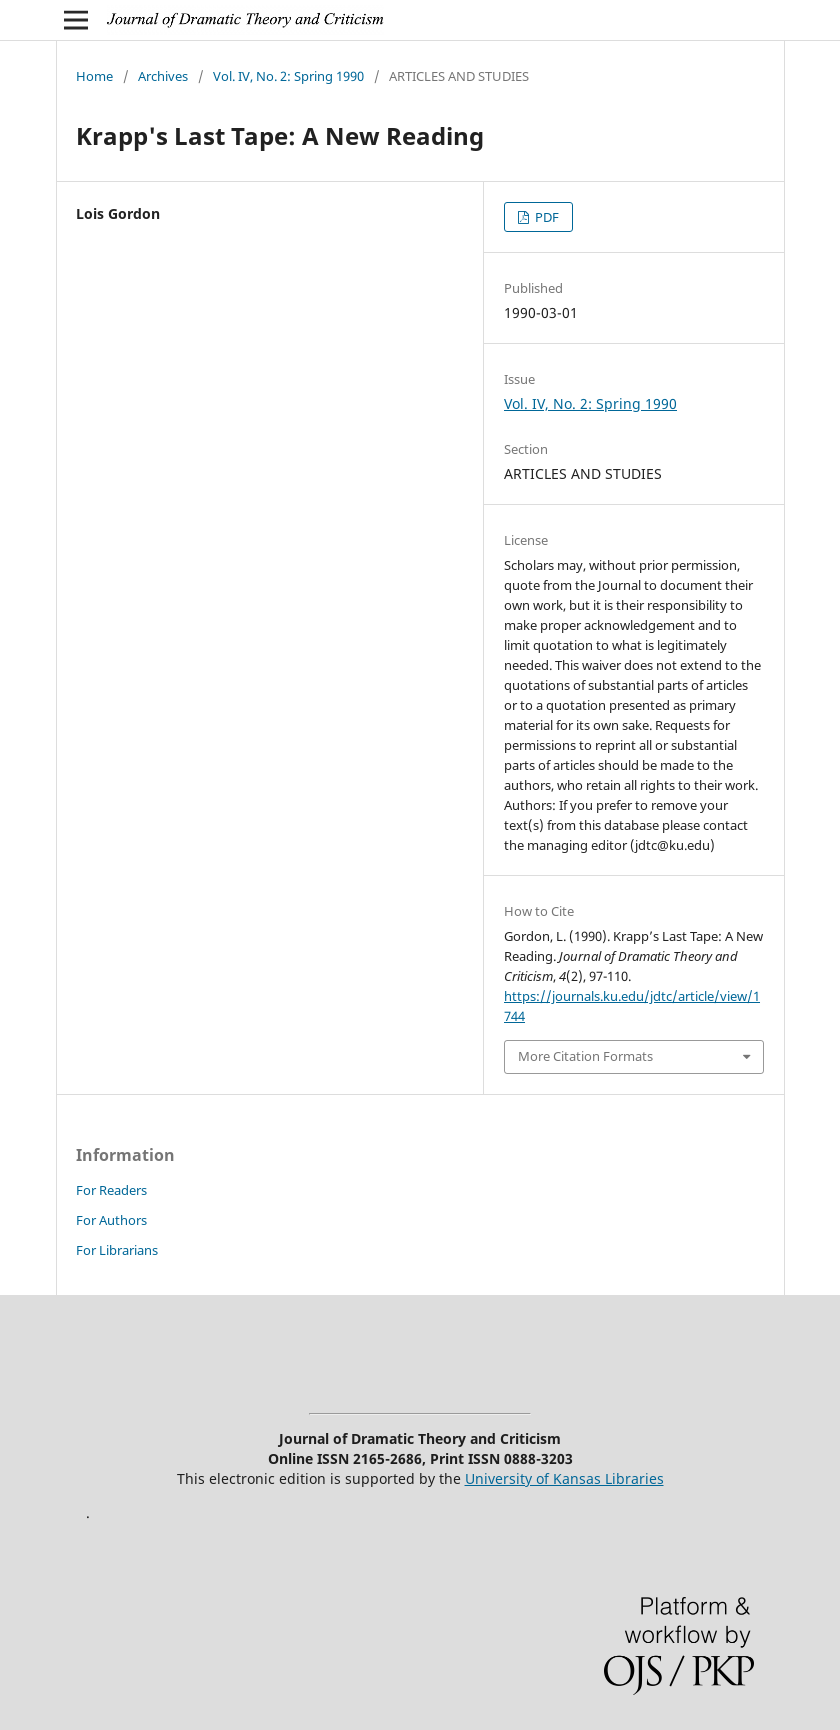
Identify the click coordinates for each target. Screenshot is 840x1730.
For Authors (111, 1220)
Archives (163, 76)
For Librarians (117, 1250)
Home (94, 76)
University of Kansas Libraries (564, 1478)
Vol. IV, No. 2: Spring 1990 (288, 76)
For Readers (111, 1190)
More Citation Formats (585, 1056)
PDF (545, 217)
